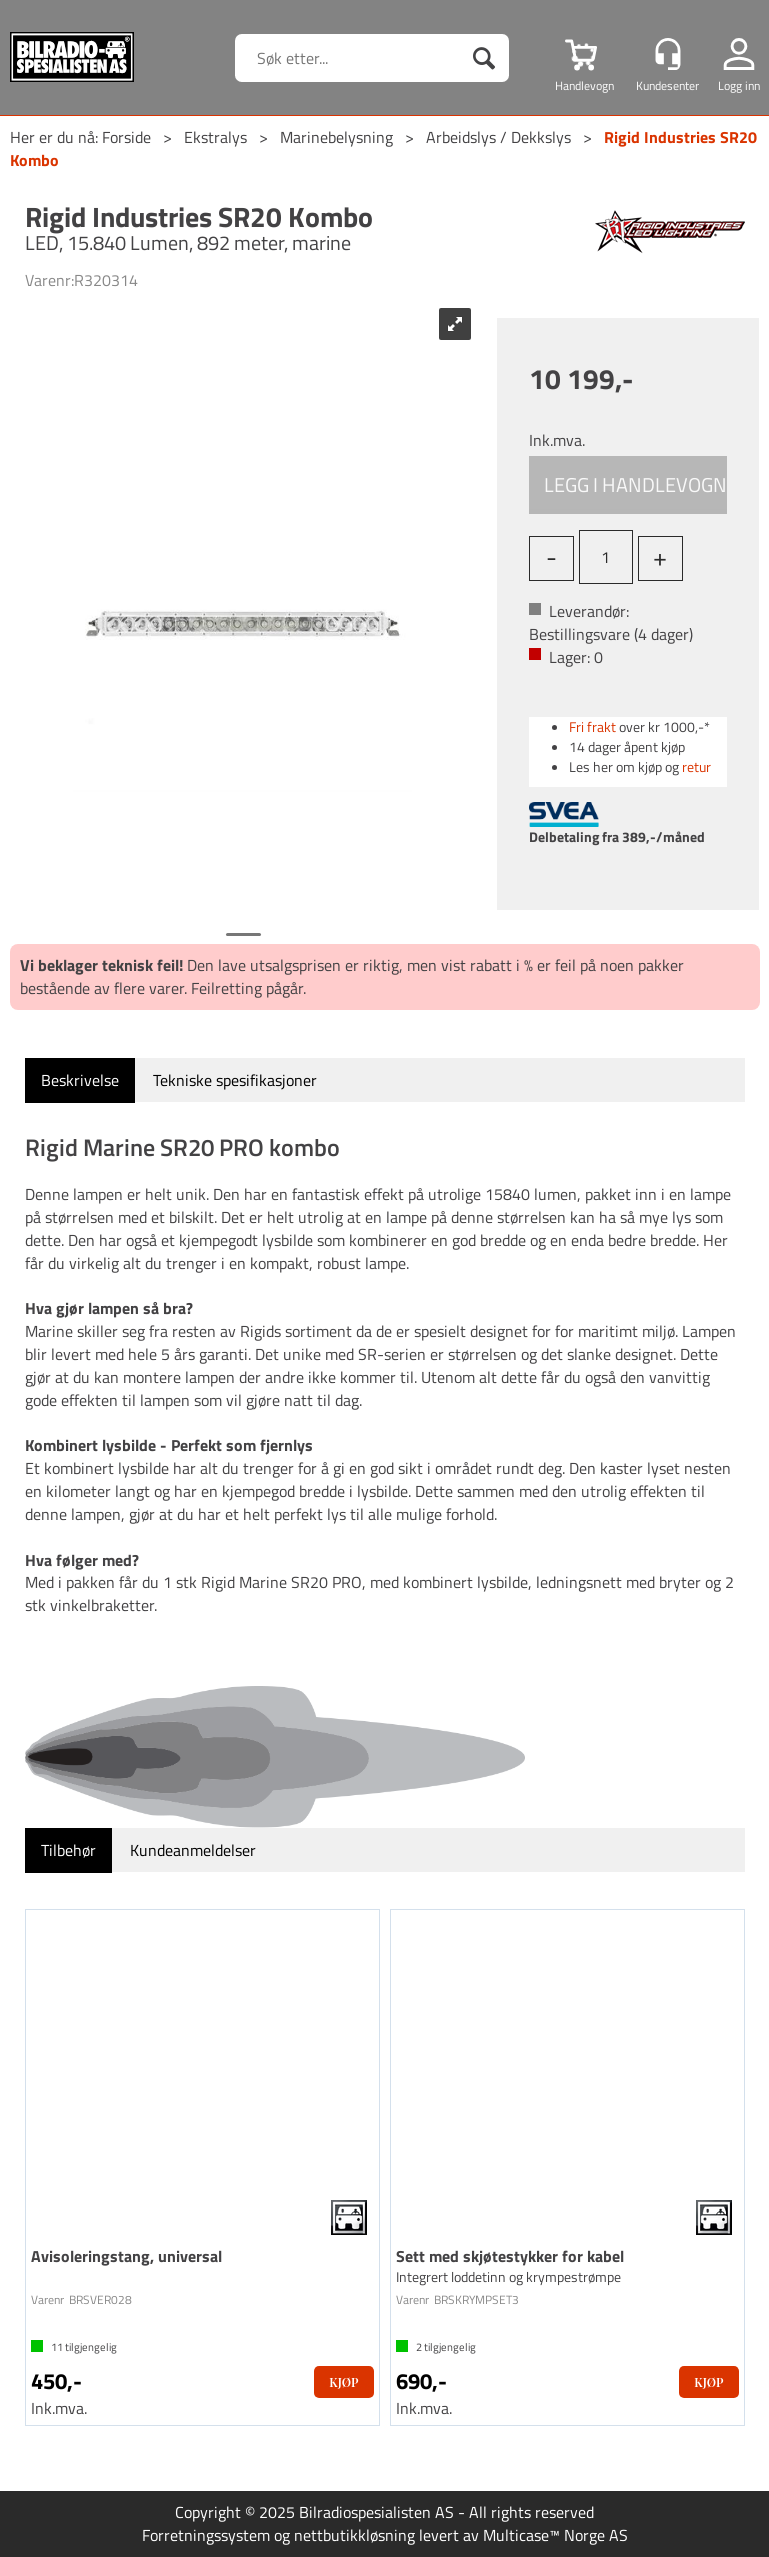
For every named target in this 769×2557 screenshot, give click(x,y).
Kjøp (628, 485)
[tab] (80, 1080)
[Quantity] (606, 557)
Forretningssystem (206, 2535)
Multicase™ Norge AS (555, 2535)
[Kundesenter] (668, 54)
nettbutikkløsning (354, 2535)
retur (696, 766)
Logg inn (739, 85)
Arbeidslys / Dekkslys (498, 137)
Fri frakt (592, 726)
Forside (126, 137)
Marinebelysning (336, 137)
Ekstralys (215, 137)
